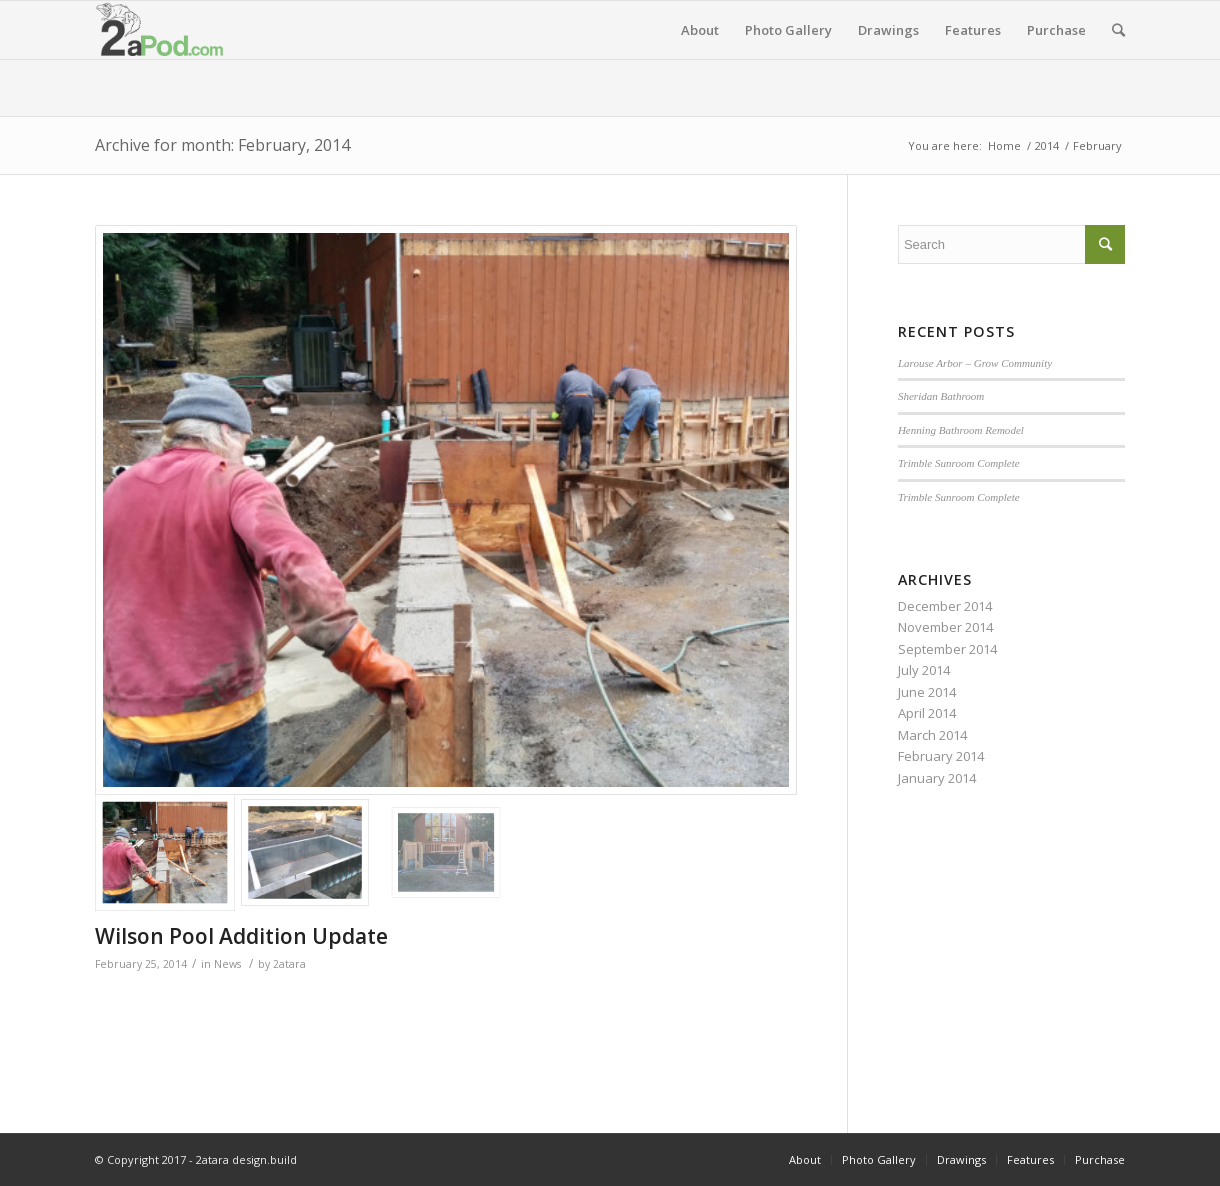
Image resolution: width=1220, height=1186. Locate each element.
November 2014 (945, 627)
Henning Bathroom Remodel (961, 430)
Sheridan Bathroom (941, 396)
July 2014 (924, 670)
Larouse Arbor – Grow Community (975, 363)
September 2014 (947, 649)
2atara (289, 964)
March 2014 (932, 735)
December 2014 (945, 606)
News (227, 964)
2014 (1047, 145)
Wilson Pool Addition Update (241, 936)
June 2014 (927, 692)
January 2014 (937, 778)
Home (1004, 145)
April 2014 (927, 713)
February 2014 (941, 756)
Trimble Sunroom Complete (959, 463)
